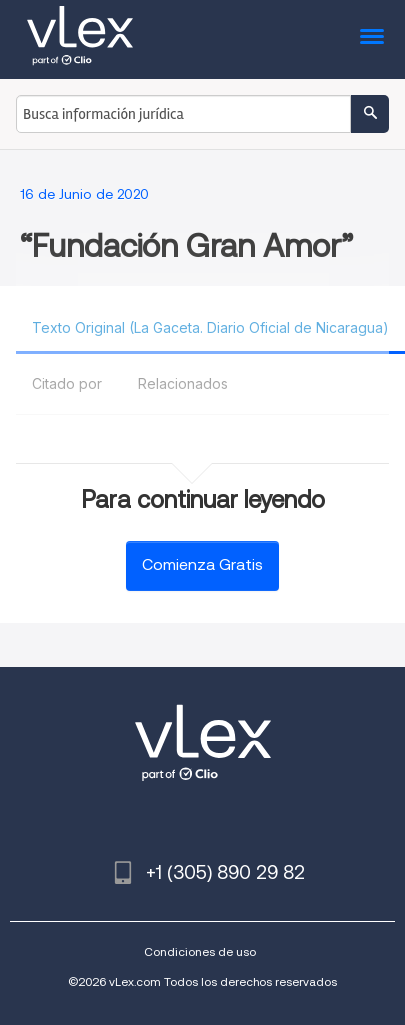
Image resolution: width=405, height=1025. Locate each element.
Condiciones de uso (200, 951)
